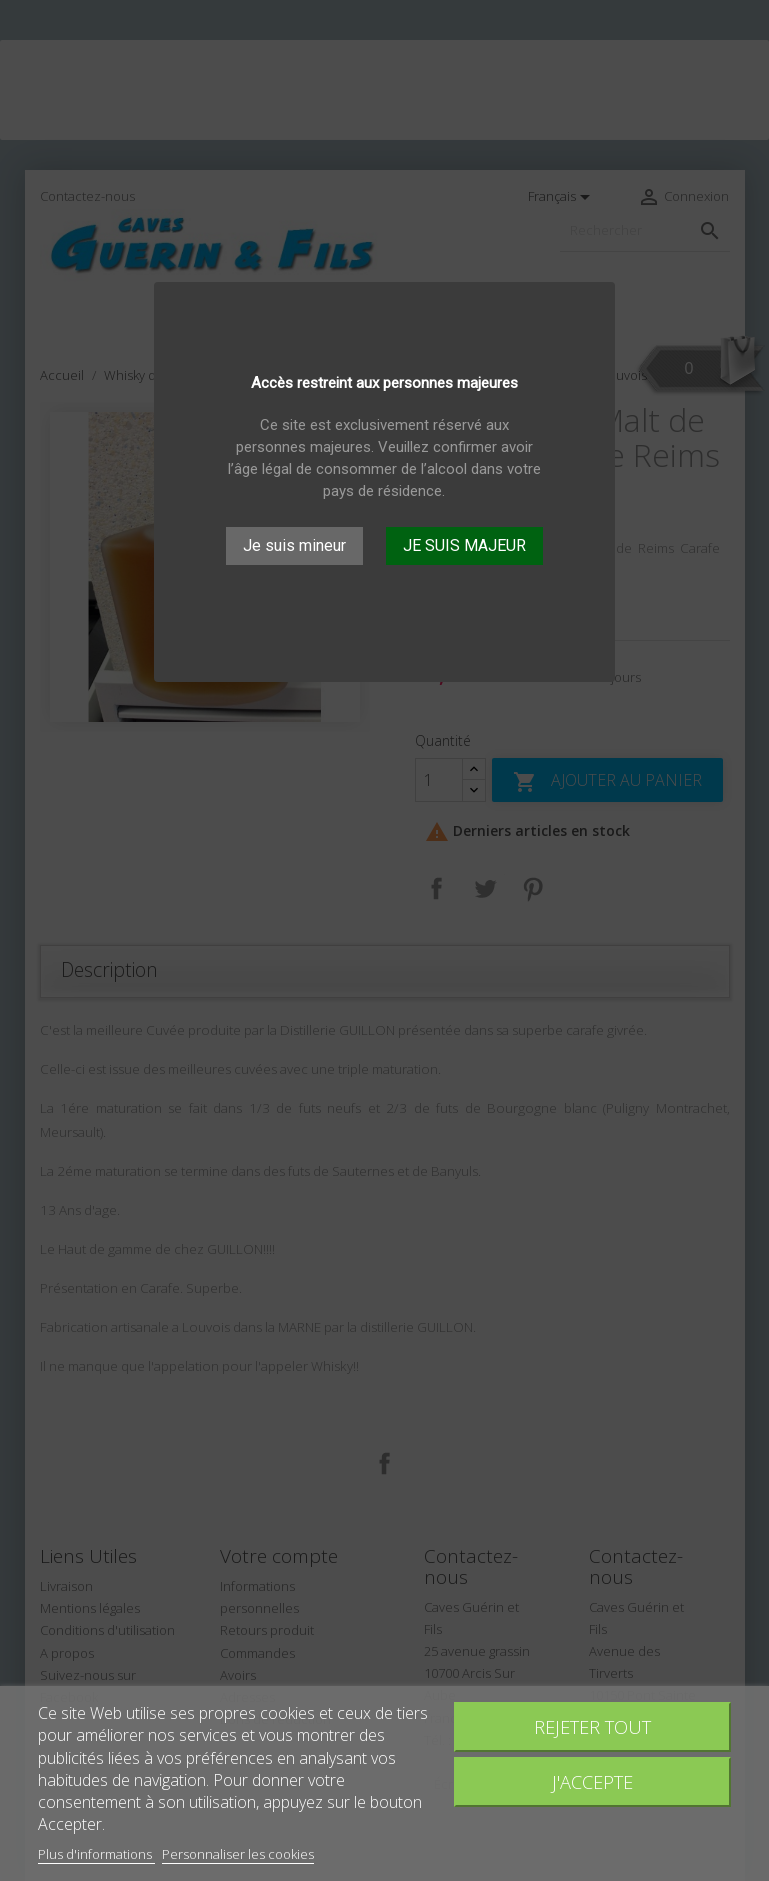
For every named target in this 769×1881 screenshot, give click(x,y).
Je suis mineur (294, 545)
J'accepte (592, 1781)
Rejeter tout (592, 1726)
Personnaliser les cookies (238, 1854)
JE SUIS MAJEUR (464, 545)
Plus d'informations (96, 1854)
